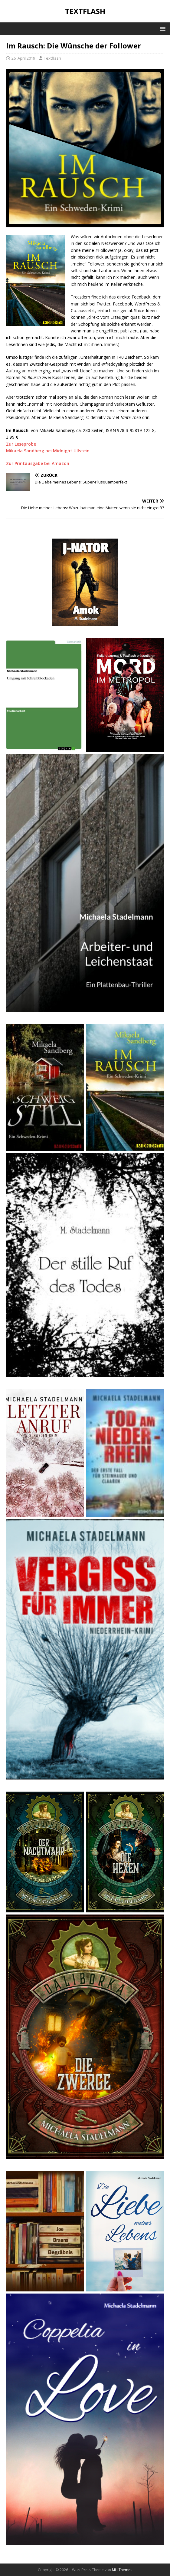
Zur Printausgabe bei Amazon (37, 463)
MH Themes (122, 2569)
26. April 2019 (23, 58)
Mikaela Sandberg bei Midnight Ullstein (48, 451)
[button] (161, 28)
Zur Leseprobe (21, 444)
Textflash (52, 58)
